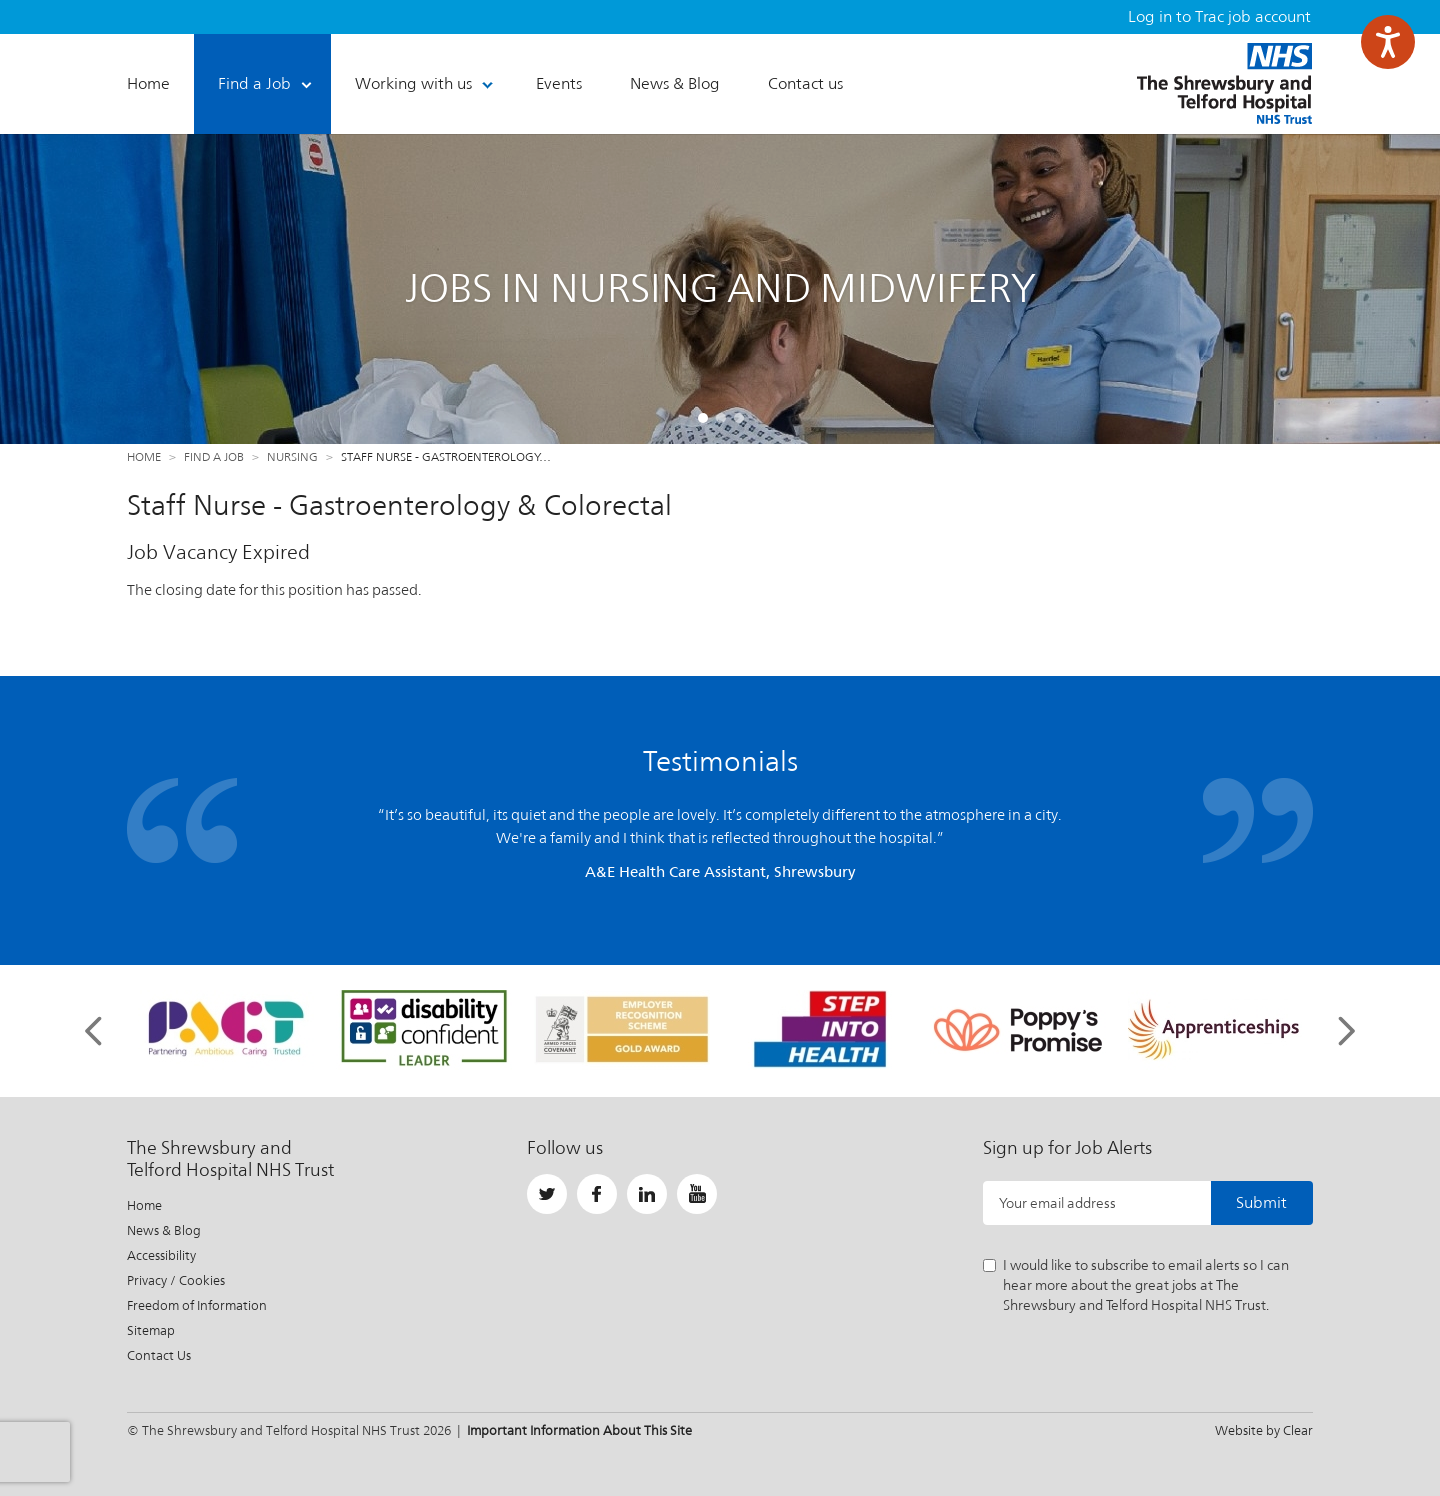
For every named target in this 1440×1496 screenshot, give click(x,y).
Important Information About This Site (579, 1430)
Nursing (292, 457)
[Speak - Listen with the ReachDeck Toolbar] (1388, 42)
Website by (1264, 1430)
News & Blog (164, 1230)
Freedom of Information (197, 1305)
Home (144, 457)
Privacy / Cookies (176, 1280)
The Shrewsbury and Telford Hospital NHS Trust (1224, 83)
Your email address (1057, 1203)
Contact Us (159, 1355)
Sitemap (151, 1330)
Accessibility (161, 1255)
